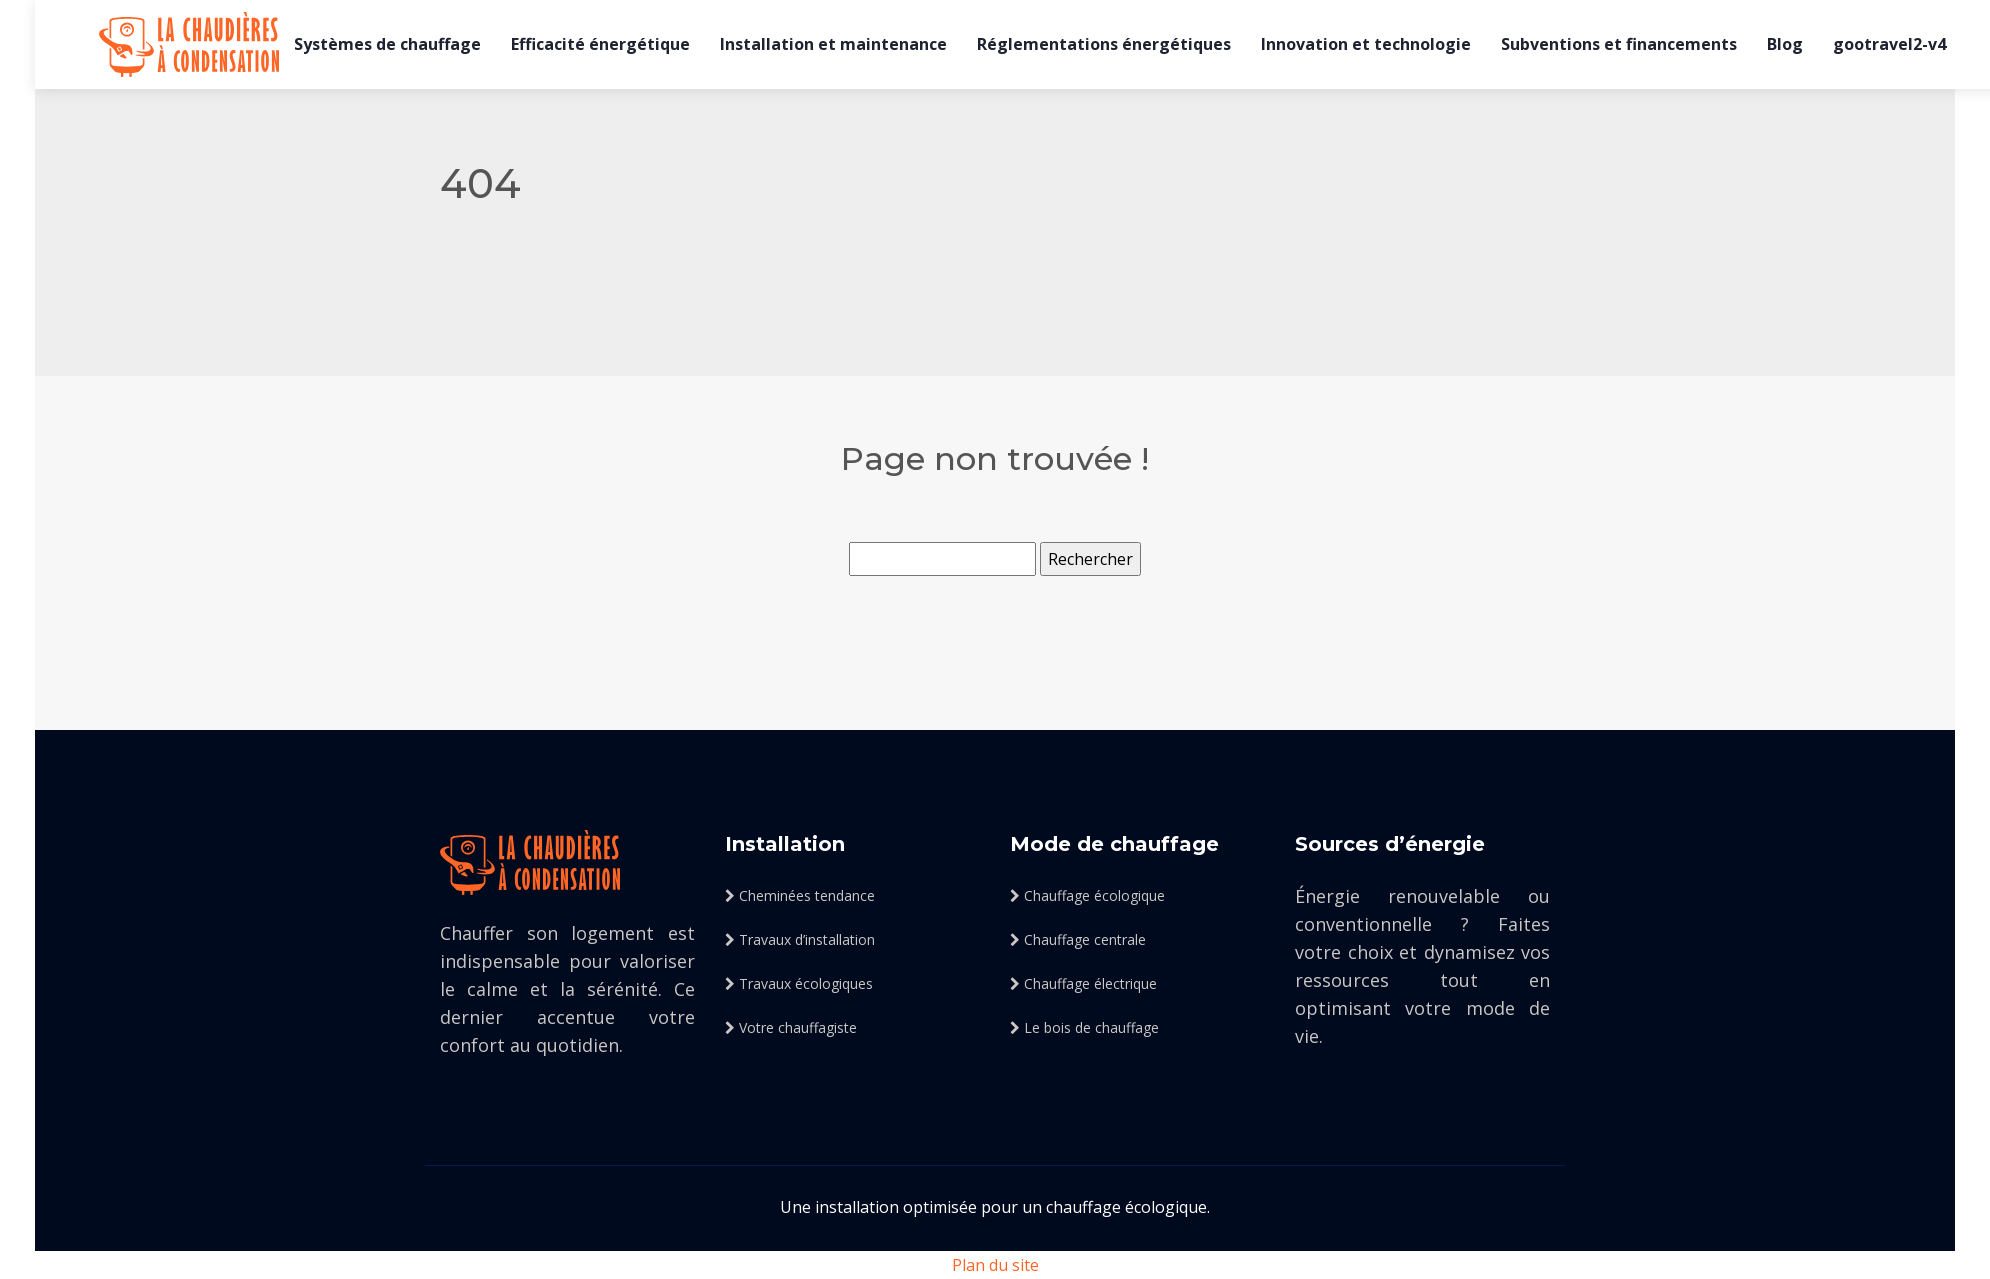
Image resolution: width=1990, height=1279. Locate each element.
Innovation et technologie (1366, 44)
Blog (1785, 44)
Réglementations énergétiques (1104, 44)
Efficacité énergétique (600, 44)
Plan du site (995, 1265)
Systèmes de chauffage (387, 44)
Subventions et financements (1619, 44)
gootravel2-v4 (1889, 44)
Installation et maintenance (833, 44)
